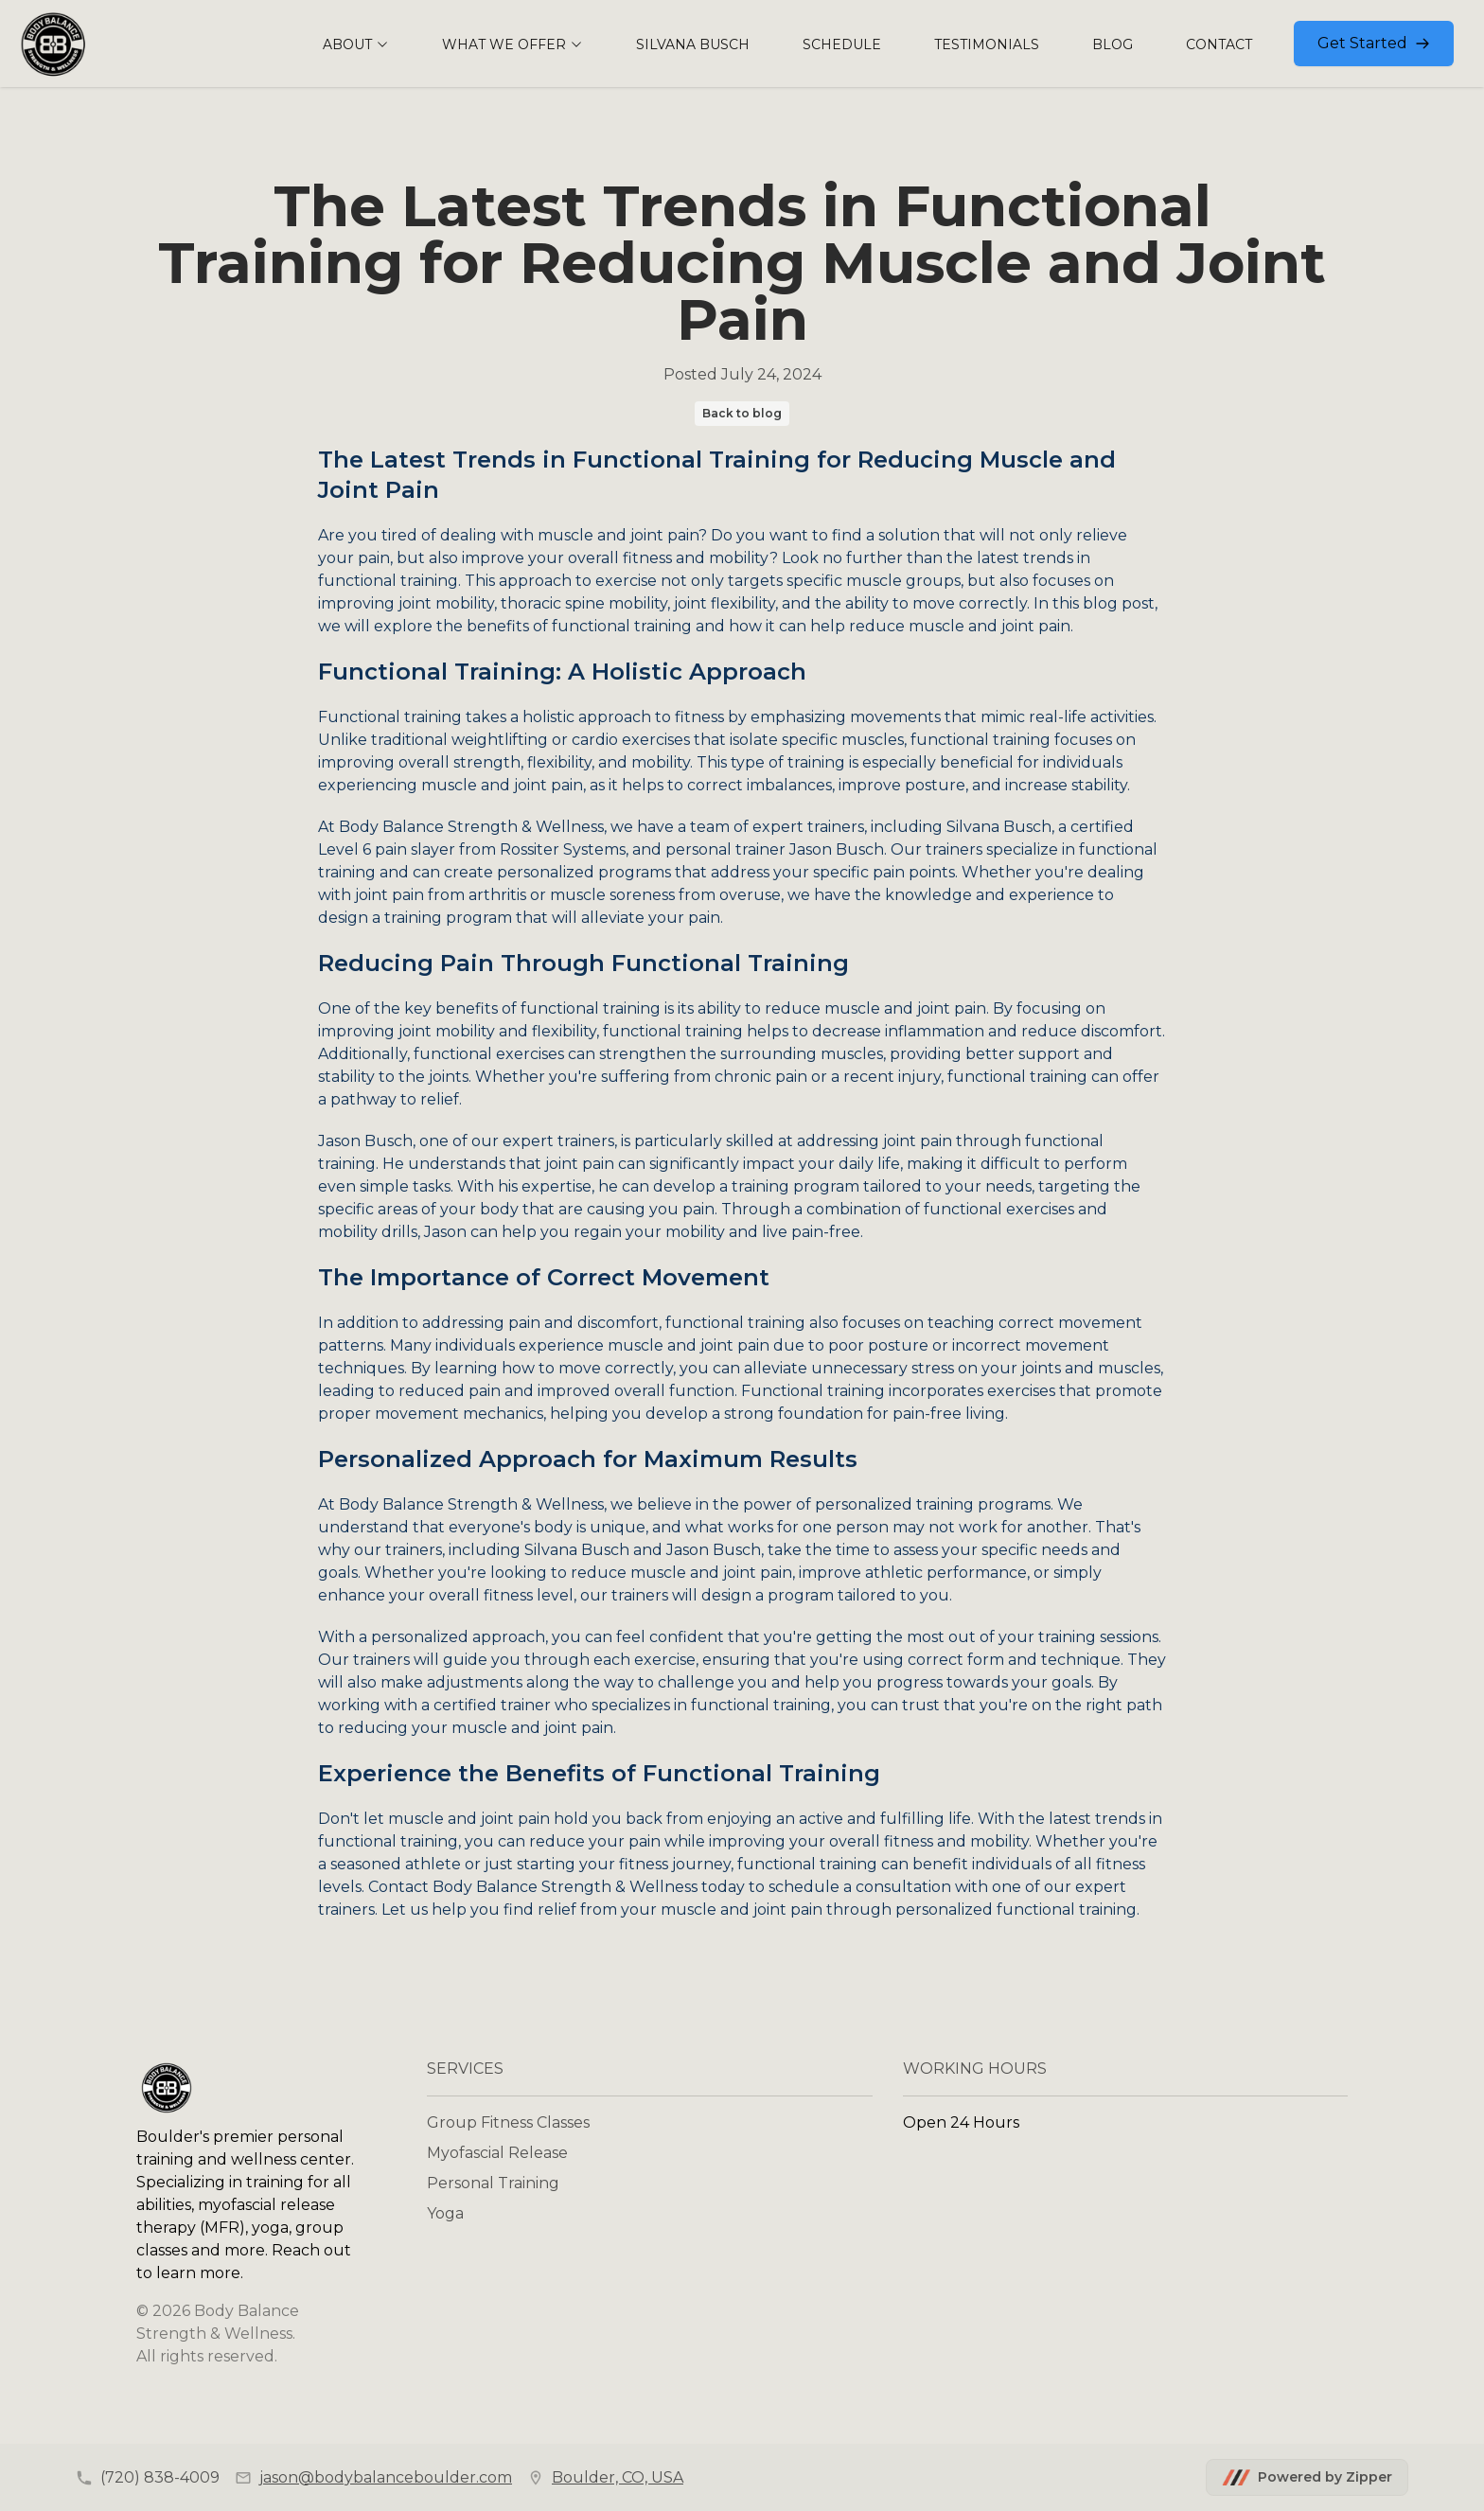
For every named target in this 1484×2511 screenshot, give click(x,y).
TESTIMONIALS (986, 44)
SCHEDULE (842, 44)
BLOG (1112, 44)
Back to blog (742, 413)
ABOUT (356, 44)
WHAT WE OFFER (512, 44)
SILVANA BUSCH (693, 44)
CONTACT (1219, 44)
